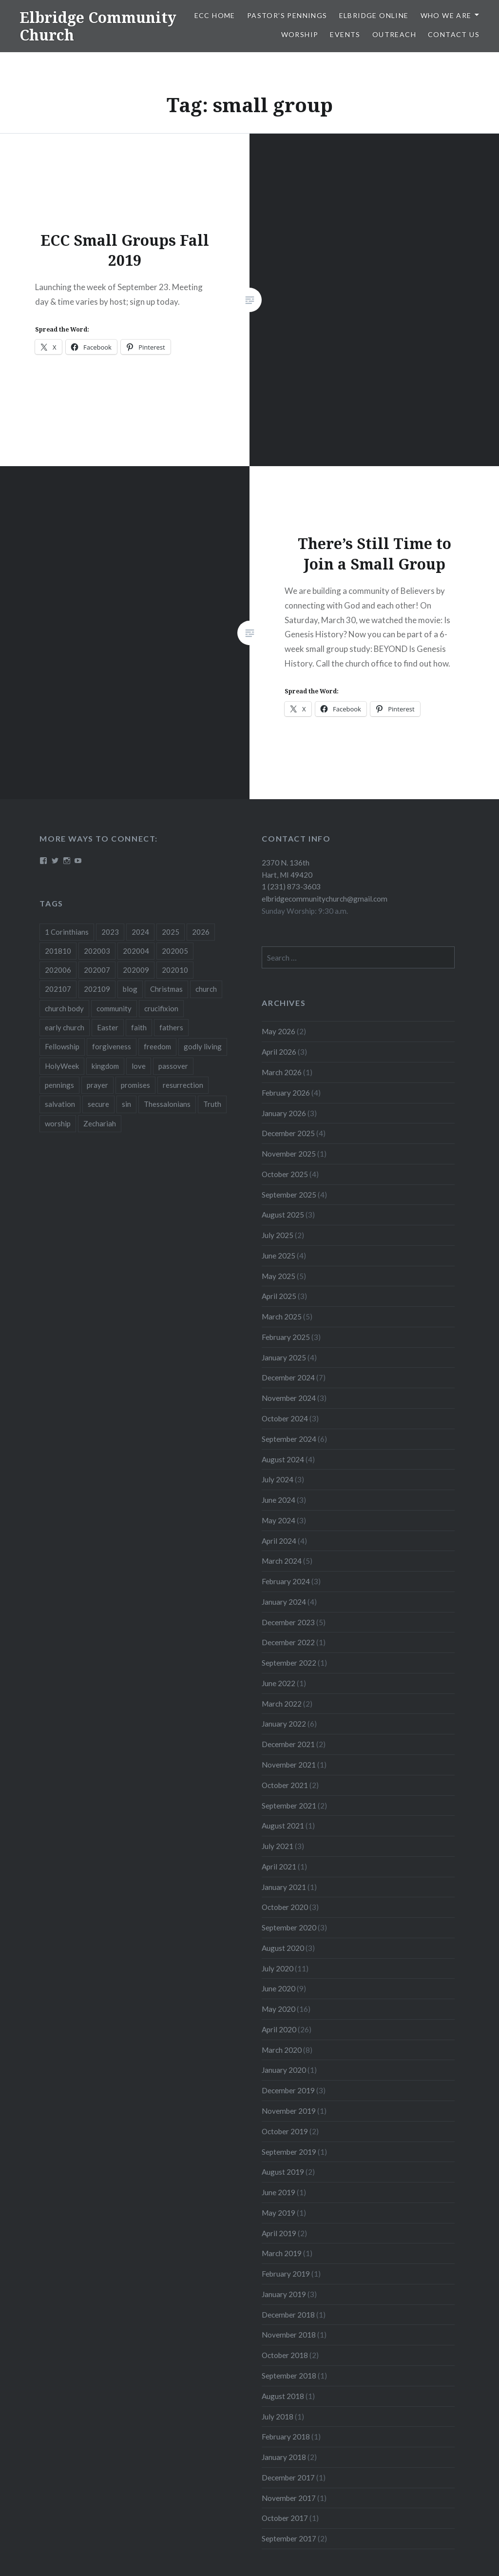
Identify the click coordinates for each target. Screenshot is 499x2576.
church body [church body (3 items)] (64, 1008)
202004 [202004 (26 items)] (136, 950)
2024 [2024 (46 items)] (140, 931)
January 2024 (284, 1601)
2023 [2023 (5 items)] (110, 931)
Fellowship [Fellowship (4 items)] (62, 1046)
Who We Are (446, 15)
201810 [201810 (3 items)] (58, 950)
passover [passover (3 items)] (173, 1066)
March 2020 (282, 2049)
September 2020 (289, 1927)
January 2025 (284, 1357)
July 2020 (277, 1968)
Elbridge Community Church (97, 26)
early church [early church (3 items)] (64, 1027)
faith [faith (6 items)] (139, 1027)
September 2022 (289, 1662)
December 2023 (288, 1622)
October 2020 (285, 1907)
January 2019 (284, 2294)
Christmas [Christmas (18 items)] (166, 988)
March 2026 (282, 1072)
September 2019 (289, 2151)
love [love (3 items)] (139, 1066)
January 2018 (284, 2457)
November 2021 (289, 1764)
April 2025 (279, 1296)
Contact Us (454, 34)
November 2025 (289, 1153)
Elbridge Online (374, 15)
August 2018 (283, 2396)
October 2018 (285, 2355)
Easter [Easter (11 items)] (107, 1027)
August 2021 (283, 1825)
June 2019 (278, 2192)
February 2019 (286, 2273)
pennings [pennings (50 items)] (59, 1085)
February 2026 (286, 1092)
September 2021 (289, 1805)
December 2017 (288, 2477)
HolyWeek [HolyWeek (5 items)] (62, 1066)
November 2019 (289, 2110)
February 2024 (286, 1581)
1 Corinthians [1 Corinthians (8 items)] (67, 931)
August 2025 (283, 1214)
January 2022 (284, 1723)
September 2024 (289, 1439)
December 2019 (288, 2090)
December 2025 (288, 1133)
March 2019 (282, 2253)
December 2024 (288, 1377)
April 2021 (279, 1866)
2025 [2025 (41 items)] (170, 931)
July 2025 (277, 1235)
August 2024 (283, 1459)
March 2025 (282, 1316)
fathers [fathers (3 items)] (171, 1027)
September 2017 (289, 2538)
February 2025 (286, 1337)
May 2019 (278, 2212)
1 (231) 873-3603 (291, 886)
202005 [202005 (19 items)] (175, 950)
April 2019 (279, 2233)
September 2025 (289, 1194)
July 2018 (277, 2416)
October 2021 (285, 1785)
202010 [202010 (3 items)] (175, 969)
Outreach (394, 34)
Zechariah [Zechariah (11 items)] (99, 1123)
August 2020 (283, 1948)
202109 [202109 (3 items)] (97, 988)
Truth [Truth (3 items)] (212, 1104)
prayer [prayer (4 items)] (97, 1085)
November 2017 (289, 2498)
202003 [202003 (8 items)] (97, 950)
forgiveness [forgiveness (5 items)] (111, 1046)
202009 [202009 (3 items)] (136, 969)
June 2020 (278, 1988)
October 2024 (285, 1418)
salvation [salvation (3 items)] (60, 1104)
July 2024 (277, 1479)
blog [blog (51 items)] (130, 988)
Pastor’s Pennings (287, 15)
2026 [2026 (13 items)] (201, 931)
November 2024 (289, 1398)
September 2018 (289, 2375)
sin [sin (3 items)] (126, 1104)
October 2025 (285, 1174)
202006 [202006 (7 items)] (58, 969)
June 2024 (278, 1499)
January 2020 (284, 2069)
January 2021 (284, 1887)
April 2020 (279, 2029)
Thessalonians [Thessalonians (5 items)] (167, 1104)
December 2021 (288, 1744)
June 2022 (278, 1683)
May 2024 (278, 1520)
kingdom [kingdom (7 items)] (105, 1066)
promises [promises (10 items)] (135, 1085)
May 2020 (278, 2009)
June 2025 (278, 1255)
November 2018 (289, 2334)
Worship (300, 34)
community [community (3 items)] (114, 1008)
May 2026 (278, 1031)
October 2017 (285, 2518)
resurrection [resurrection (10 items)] (183, 1085)
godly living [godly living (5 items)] (203, 1046)
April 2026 (279, 1051)
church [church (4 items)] (206, 988)
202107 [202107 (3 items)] (58, 988)
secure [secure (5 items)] (98, 1104)
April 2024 (279, 1540)
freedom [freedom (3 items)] (157, 1046)
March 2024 (282, 1560)
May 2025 (278, 1276)
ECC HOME (214, 15)
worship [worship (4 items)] (58, 1123)
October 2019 (285, 2131)
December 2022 (288, 1642)
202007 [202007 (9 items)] (97, 969)
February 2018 (286, 2436)
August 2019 (283, 2171)
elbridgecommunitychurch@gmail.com (324, 898)
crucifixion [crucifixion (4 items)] (161, 1008)
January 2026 (284, 1113)
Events (345, 34)
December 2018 (288, 2314)
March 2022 (282, 1703)
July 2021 (277, 1846)
